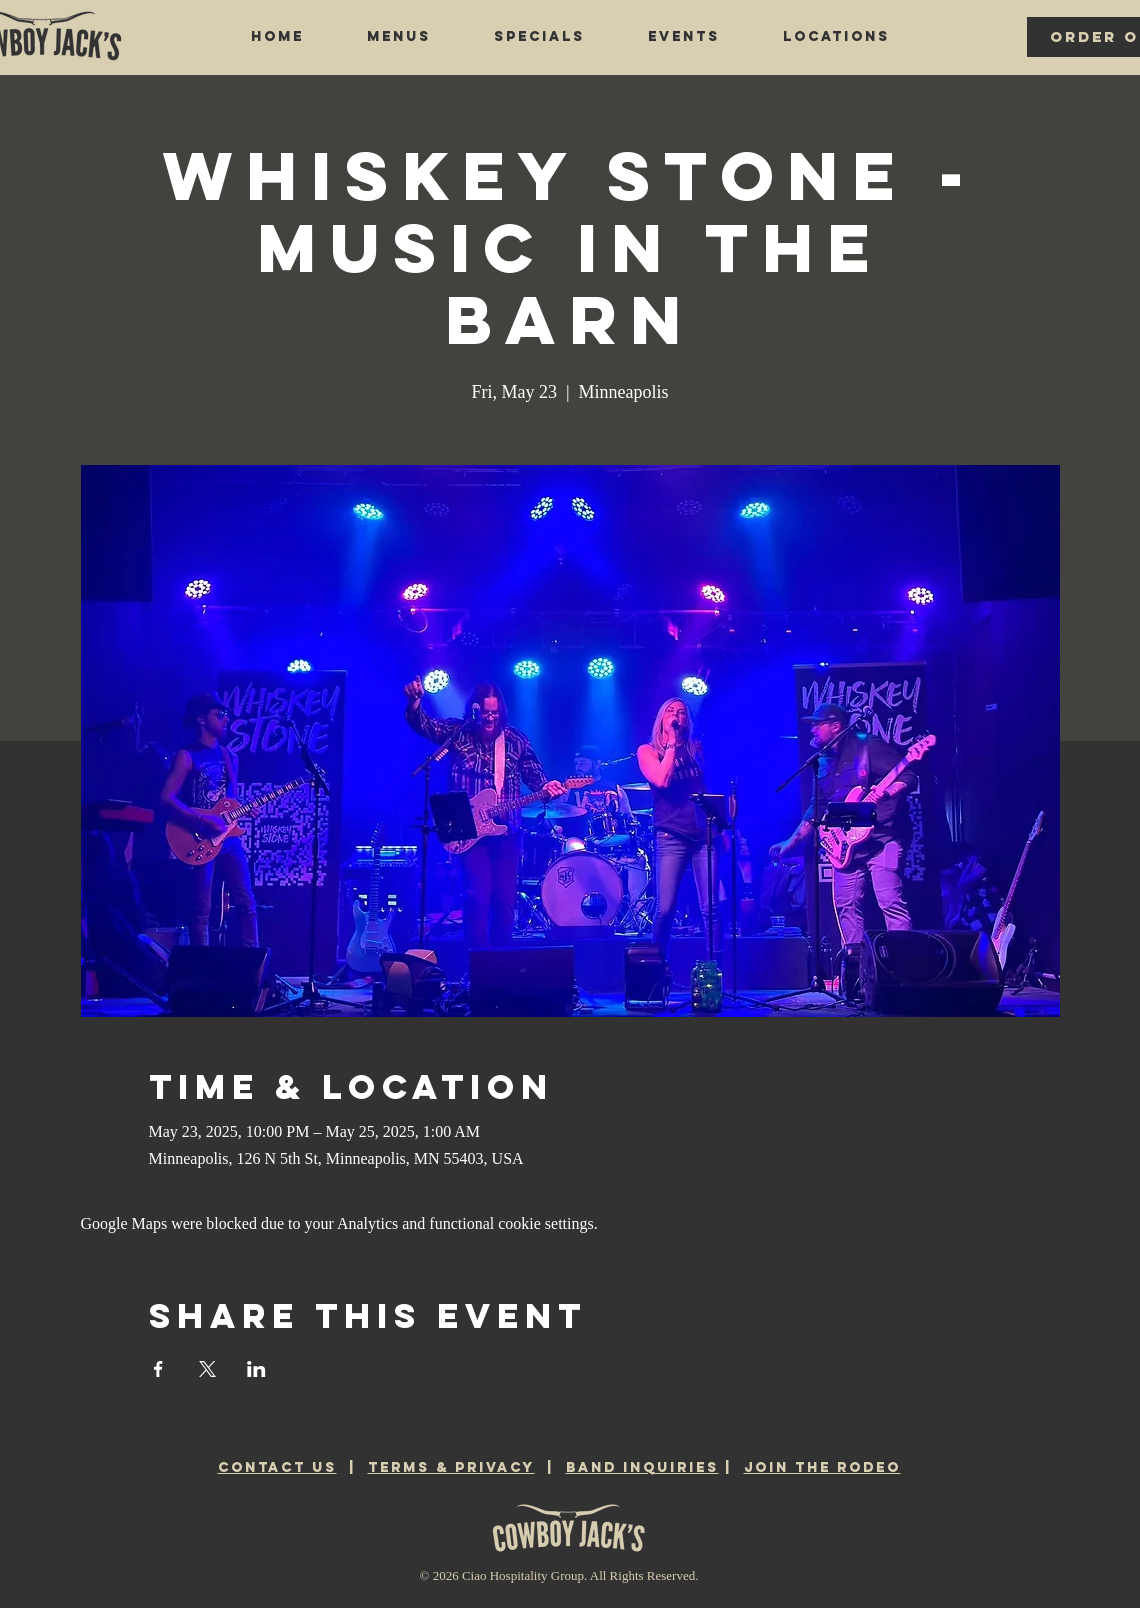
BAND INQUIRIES (642, 1467)
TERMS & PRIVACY (451, 1467)
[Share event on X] (207, 1369)
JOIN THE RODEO (822, 1467)
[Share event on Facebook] (158, 1369)
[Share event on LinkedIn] (256, 1369)
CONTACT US (277, 1467)
